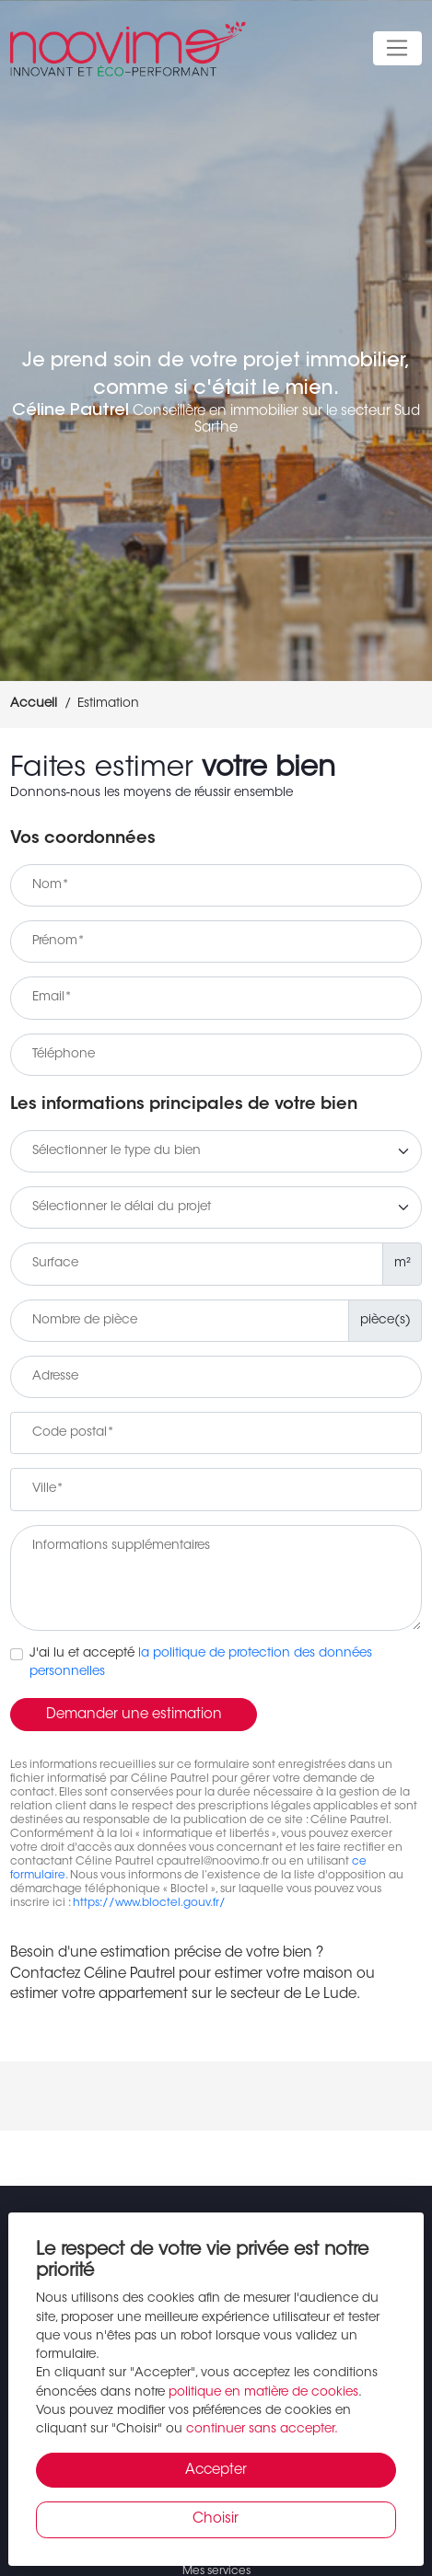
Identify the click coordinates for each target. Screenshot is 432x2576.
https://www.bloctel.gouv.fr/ (149, 1903)
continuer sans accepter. (262, 2429)
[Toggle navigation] (397, 48)
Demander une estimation (134, 1715)
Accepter (216, 2471)
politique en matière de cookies (263, 2392)
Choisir (216, 2519)
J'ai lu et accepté (200, 1663)
